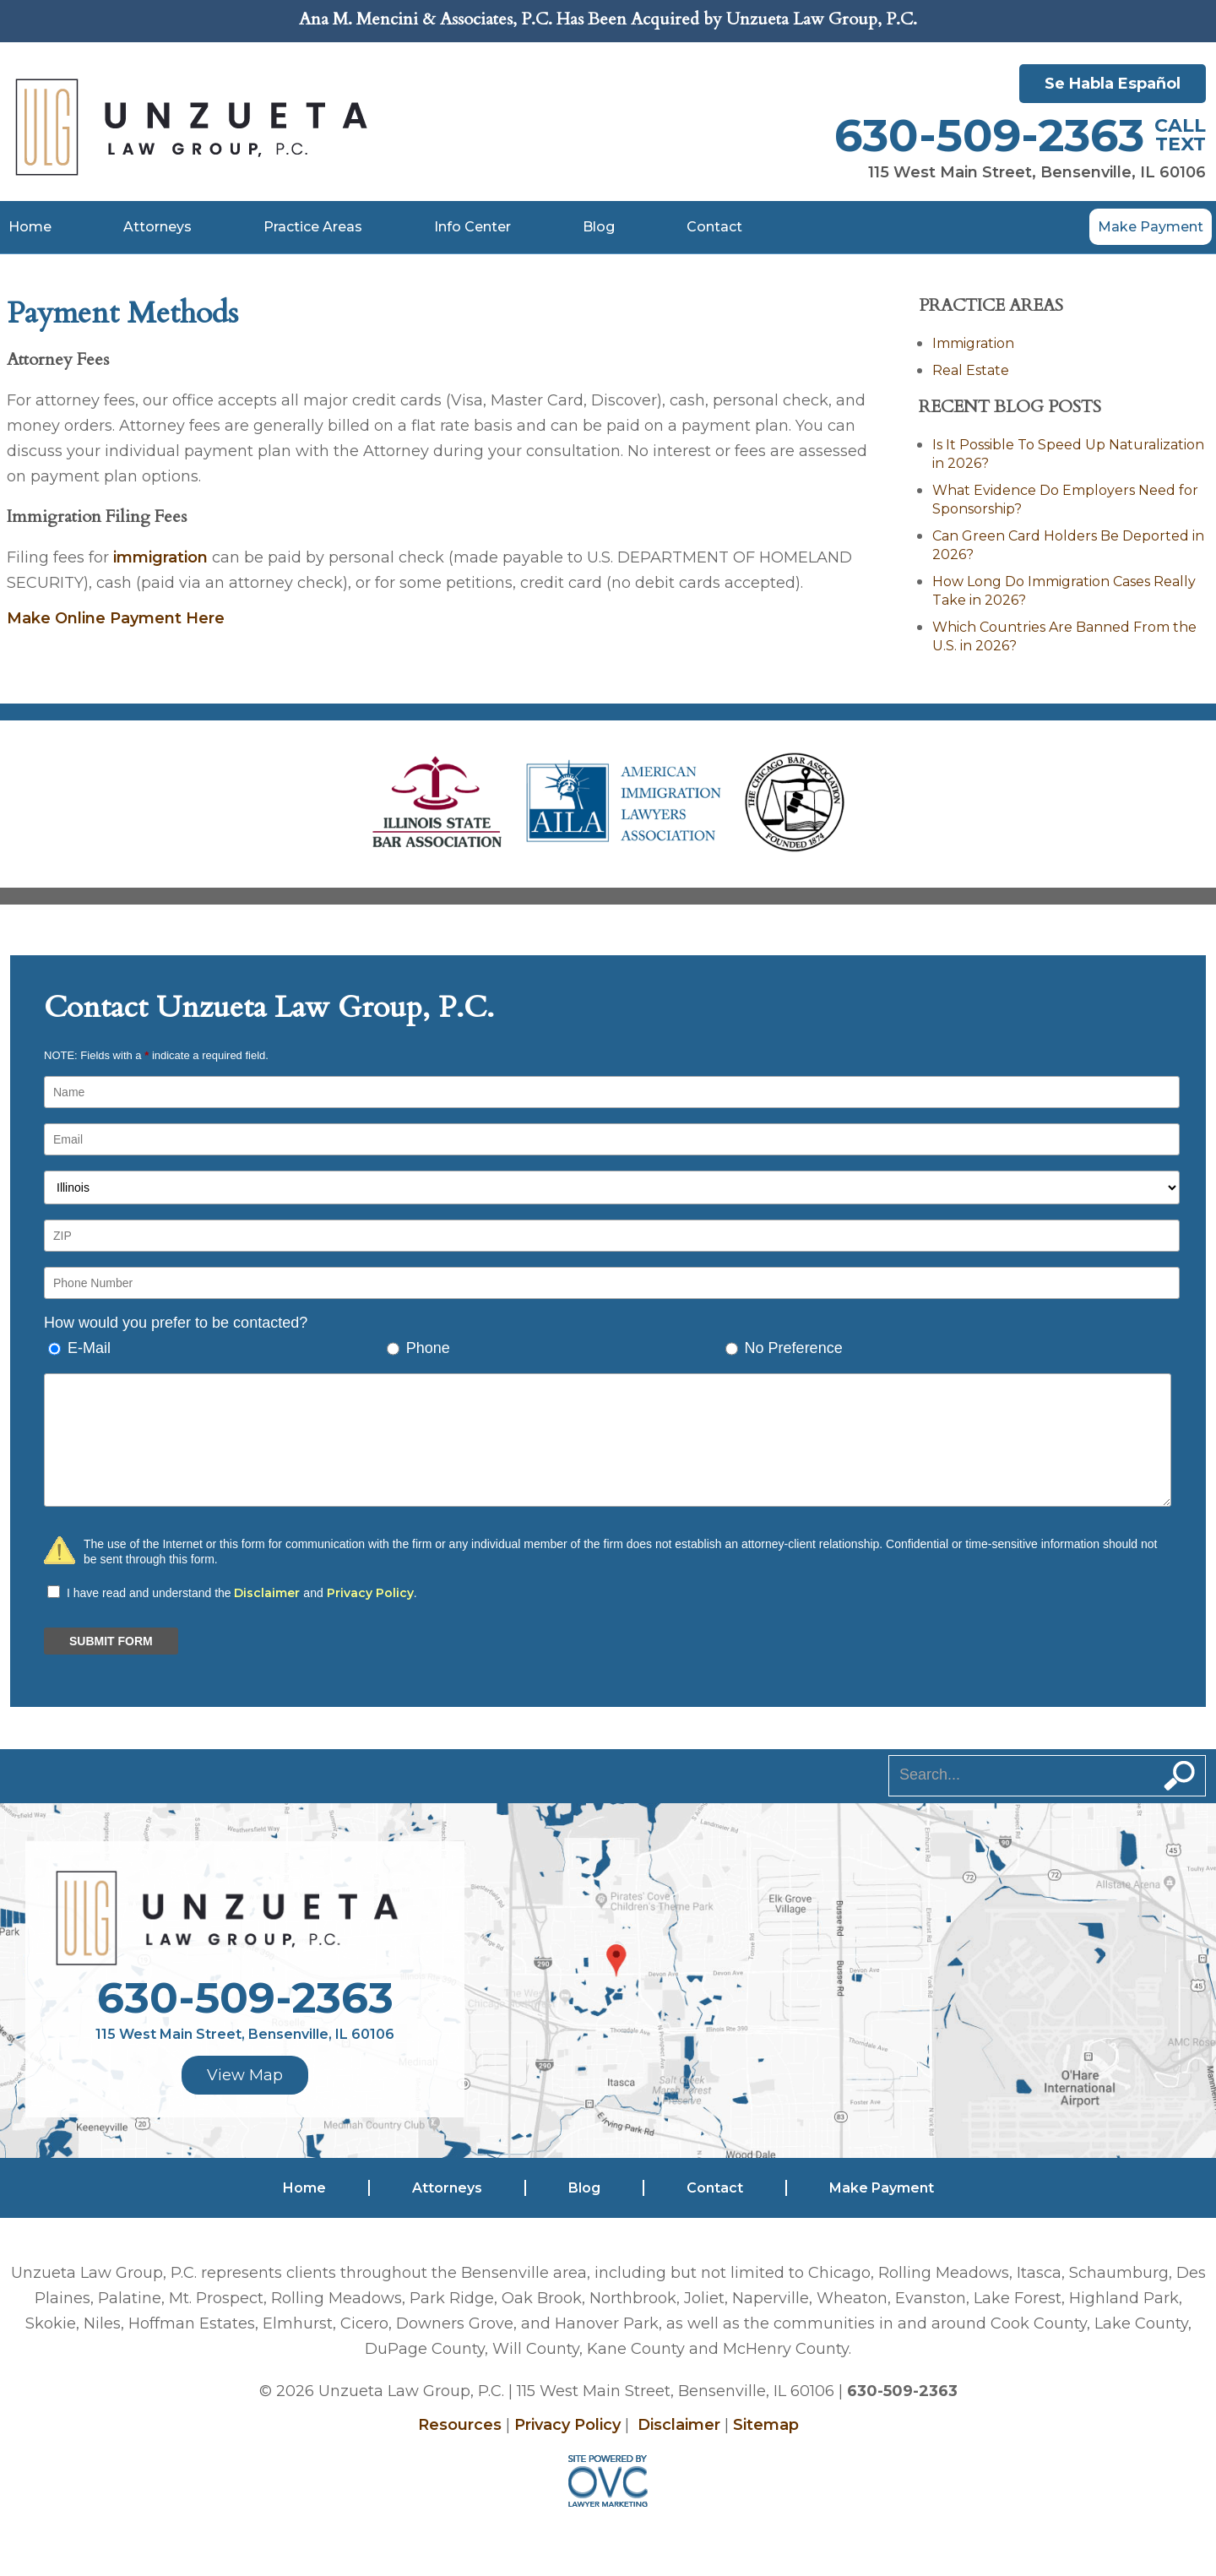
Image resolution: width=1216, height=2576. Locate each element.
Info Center (472, 227)
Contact (714, 227)
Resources (460, 2425)
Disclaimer (267, 1592)
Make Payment (1150, 227)
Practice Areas (312, 227)
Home (30, 227)
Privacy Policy (370, 1592)
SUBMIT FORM (111, 1641)
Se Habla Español (1113, 83)
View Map (245, 2075)
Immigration (973, 343)
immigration (160, 557)
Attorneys (157, 227)
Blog (599, 227)
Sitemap (766, 2425)
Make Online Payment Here (116, 618)
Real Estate (970, 370)
